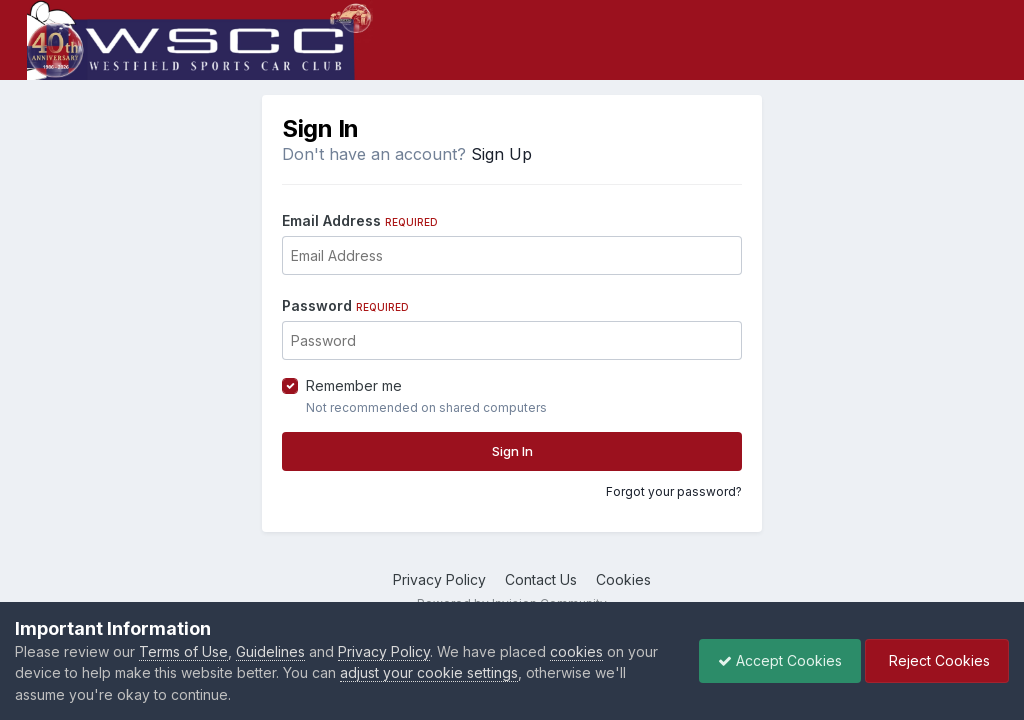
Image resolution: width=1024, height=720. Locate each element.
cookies (576, 651)
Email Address (360, 220)
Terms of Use (183, 651)
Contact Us (541, 579)
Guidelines (270, 651)
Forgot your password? (674, 491)
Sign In (512, 451)
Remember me (354, 385)
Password (345, 305)
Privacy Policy (439, 579)
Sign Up (501, 154)
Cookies (623, 579)
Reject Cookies (935, 660)
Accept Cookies (775, 660)
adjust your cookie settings (429, 672)
